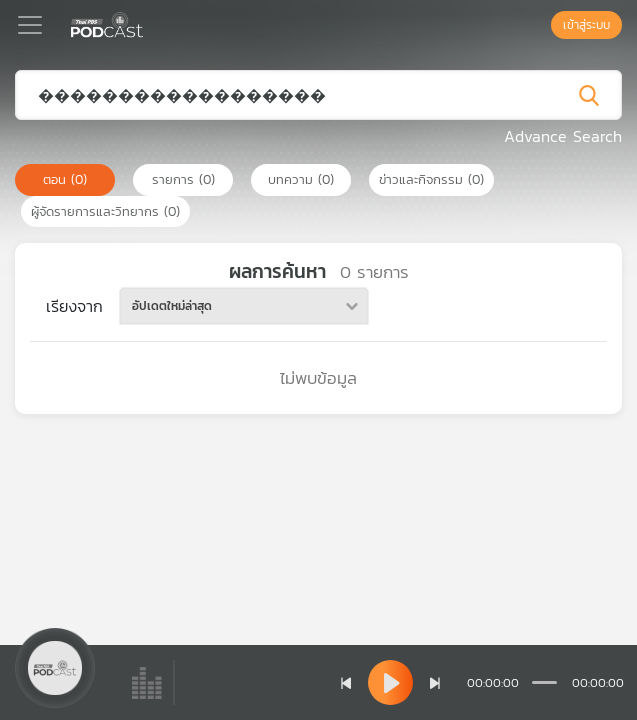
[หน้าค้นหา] (541, 25)
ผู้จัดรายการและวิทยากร (105, 211)
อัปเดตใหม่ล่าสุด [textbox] (172, 306)
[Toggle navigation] (30, 25)
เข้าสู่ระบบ (586, 25)
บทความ (301, 179)
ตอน (65, 179)
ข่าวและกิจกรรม (431, 179)
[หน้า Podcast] (148, 23)
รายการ (183, 179)
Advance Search (563, 136)
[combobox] (244, 306)
